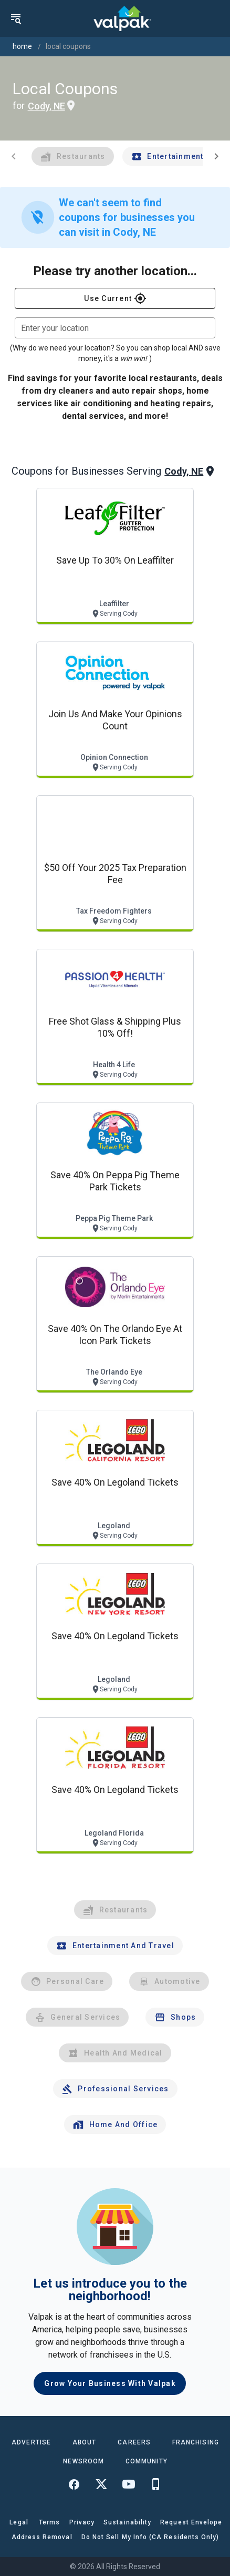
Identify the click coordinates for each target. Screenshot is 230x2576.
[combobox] (115, 327)
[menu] (15, 18)
